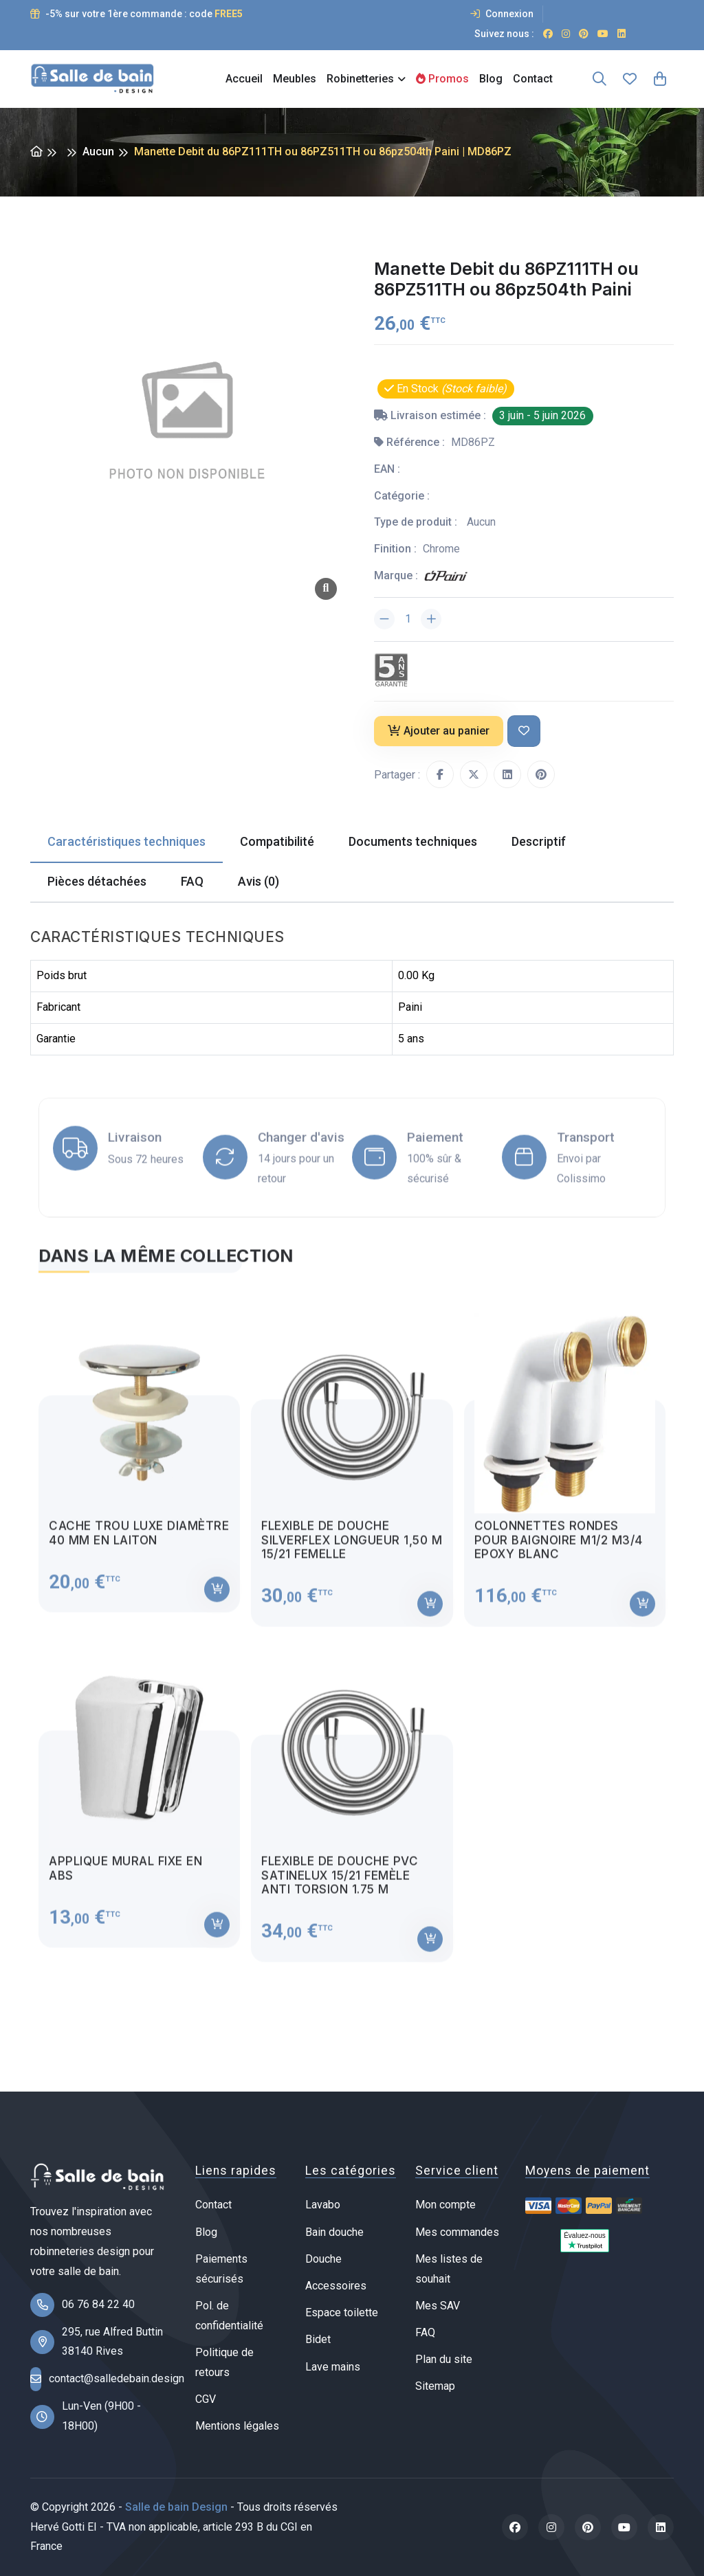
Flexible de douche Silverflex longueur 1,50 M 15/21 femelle (351, 1550)
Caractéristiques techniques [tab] (126, 841)
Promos (442, 78)
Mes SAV (437, 2305)
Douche (323, 2258)
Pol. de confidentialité (229, 2315)
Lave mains (332, 2366)
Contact (533, 78)
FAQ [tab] (192, 881)
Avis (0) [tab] (258, 881)
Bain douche (334, 2232)
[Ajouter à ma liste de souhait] (523, 731)
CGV (205, 2399)
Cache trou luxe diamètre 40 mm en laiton (139, 1543)
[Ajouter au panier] (217, 1600)
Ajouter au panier (439, 730)
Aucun (98, 151)
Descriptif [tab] (539, 841)
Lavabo (322, 2204)
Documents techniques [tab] (413, 841)
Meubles (294, 78)
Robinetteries (360, 78)
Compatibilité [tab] (277, 841)
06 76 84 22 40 (98, 2304)
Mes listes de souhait (449, 2268)
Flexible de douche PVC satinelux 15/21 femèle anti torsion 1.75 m (339, 1886)
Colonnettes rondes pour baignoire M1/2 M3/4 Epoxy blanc (558, 1550)
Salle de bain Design (176, 2506)
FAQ (425, 2332)
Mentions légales (237, 2425)
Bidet (318, 2339)
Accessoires (335, 2285)
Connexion (502, 13)
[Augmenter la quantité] (431, 619)
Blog (491, 78)
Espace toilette (341, 2312)
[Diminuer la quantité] (384, 619)
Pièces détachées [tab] (96, 881)
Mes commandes (457, 2232)
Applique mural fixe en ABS (125, 1878)
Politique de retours (224, 2362)
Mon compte (445, 2204)
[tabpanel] (352, 1637)
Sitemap (435, 2386)
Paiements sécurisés (221, 2268)
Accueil (244, 78)
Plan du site (443, 2359)
